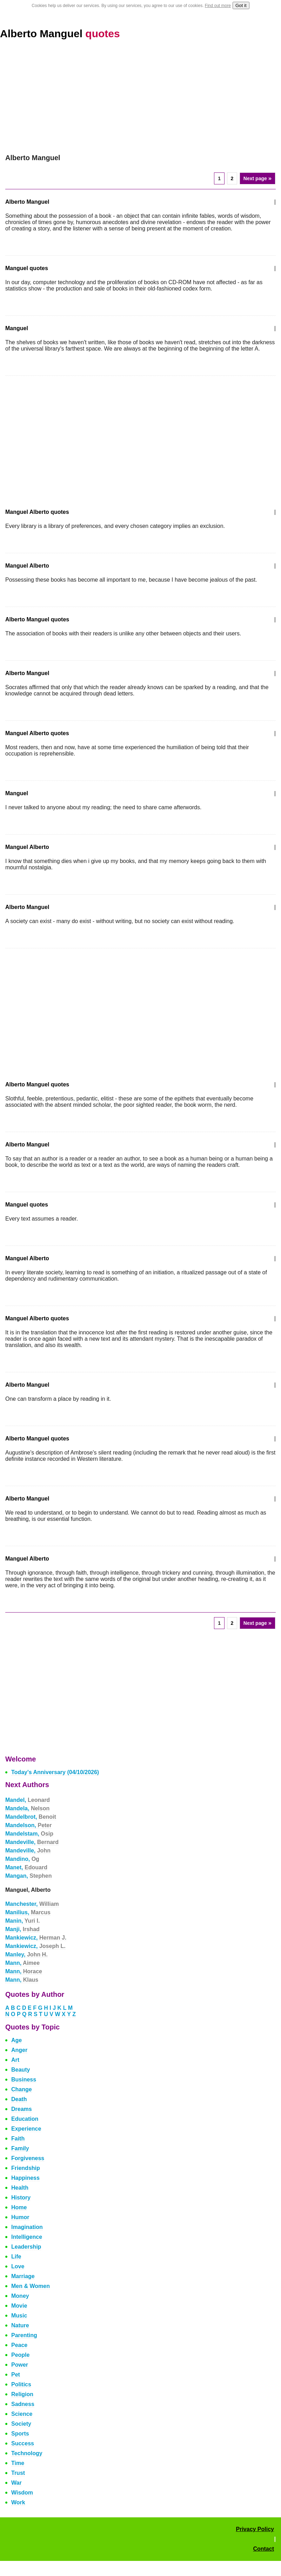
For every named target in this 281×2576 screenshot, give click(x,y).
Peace (19, 2345)
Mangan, (28, 1876)
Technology (26, 2453)
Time (17, 2463)
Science (21, 2414)
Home (19, 2207)
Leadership (26, 2247)
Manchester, (32, 1904)
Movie (19, 2306)
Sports (20, 2434)
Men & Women (30, 2286)
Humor (20, 2217)
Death (19, 2099)
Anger (19, 2050)
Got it (241, 5)
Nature (20, 2325)
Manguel (16, 328)
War (16, 2483)
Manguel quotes (26, 268)
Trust (18, 2473)
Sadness (22, 2404)
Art (15, 2060)
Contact (263, 2549)
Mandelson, (28, 1825)
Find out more (218, 5)
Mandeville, (32, 1842)
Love (17, 2266)
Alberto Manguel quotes (37, 619)
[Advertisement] (140, 101)
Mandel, (27, 1800)
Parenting (24, 2335)
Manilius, (28, 1912)
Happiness (25, 2178)
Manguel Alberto (27, 566)
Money (20, 2296)
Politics (21, 2384)
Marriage (23, 2276)
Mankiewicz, (35, 1938)
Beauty (20, 2070)
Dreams (21, 2109)
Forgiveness (27, 2158)
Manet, (26, 1867)
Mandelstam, (29, 1834)
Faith (18, 2139)
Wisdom (22, 2493)
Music (19, 2316)
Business (23, 2080)
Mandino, (22, 1859)
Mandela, (27, 1808)
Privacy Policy (255, 2529)
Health (19, 2188)
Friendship (25, 2168)
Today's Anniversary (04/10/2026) (55, 1772)
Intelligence (26, 2237)
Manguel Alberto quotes (37, 512)
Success (22, 2443)
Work (18, 2502)
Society (21, 2424)
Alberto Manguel (60, 33)
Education (24, 2119)
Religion (22, 2394)
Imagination (27, 2227)
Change (21, 2089)
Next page (257, 178)
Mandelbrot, (30, 1817)
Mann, (22, 1963)
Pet (15, 2375)
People (20, 2355)
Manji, (22, 1929)
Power (19, 2365)
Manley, (26, 1954)
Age (16, 2040)
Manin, (22, 1921)
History (21, 2198)
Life (16, 2257)
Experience (26, 2129)
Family (20, 2148)
